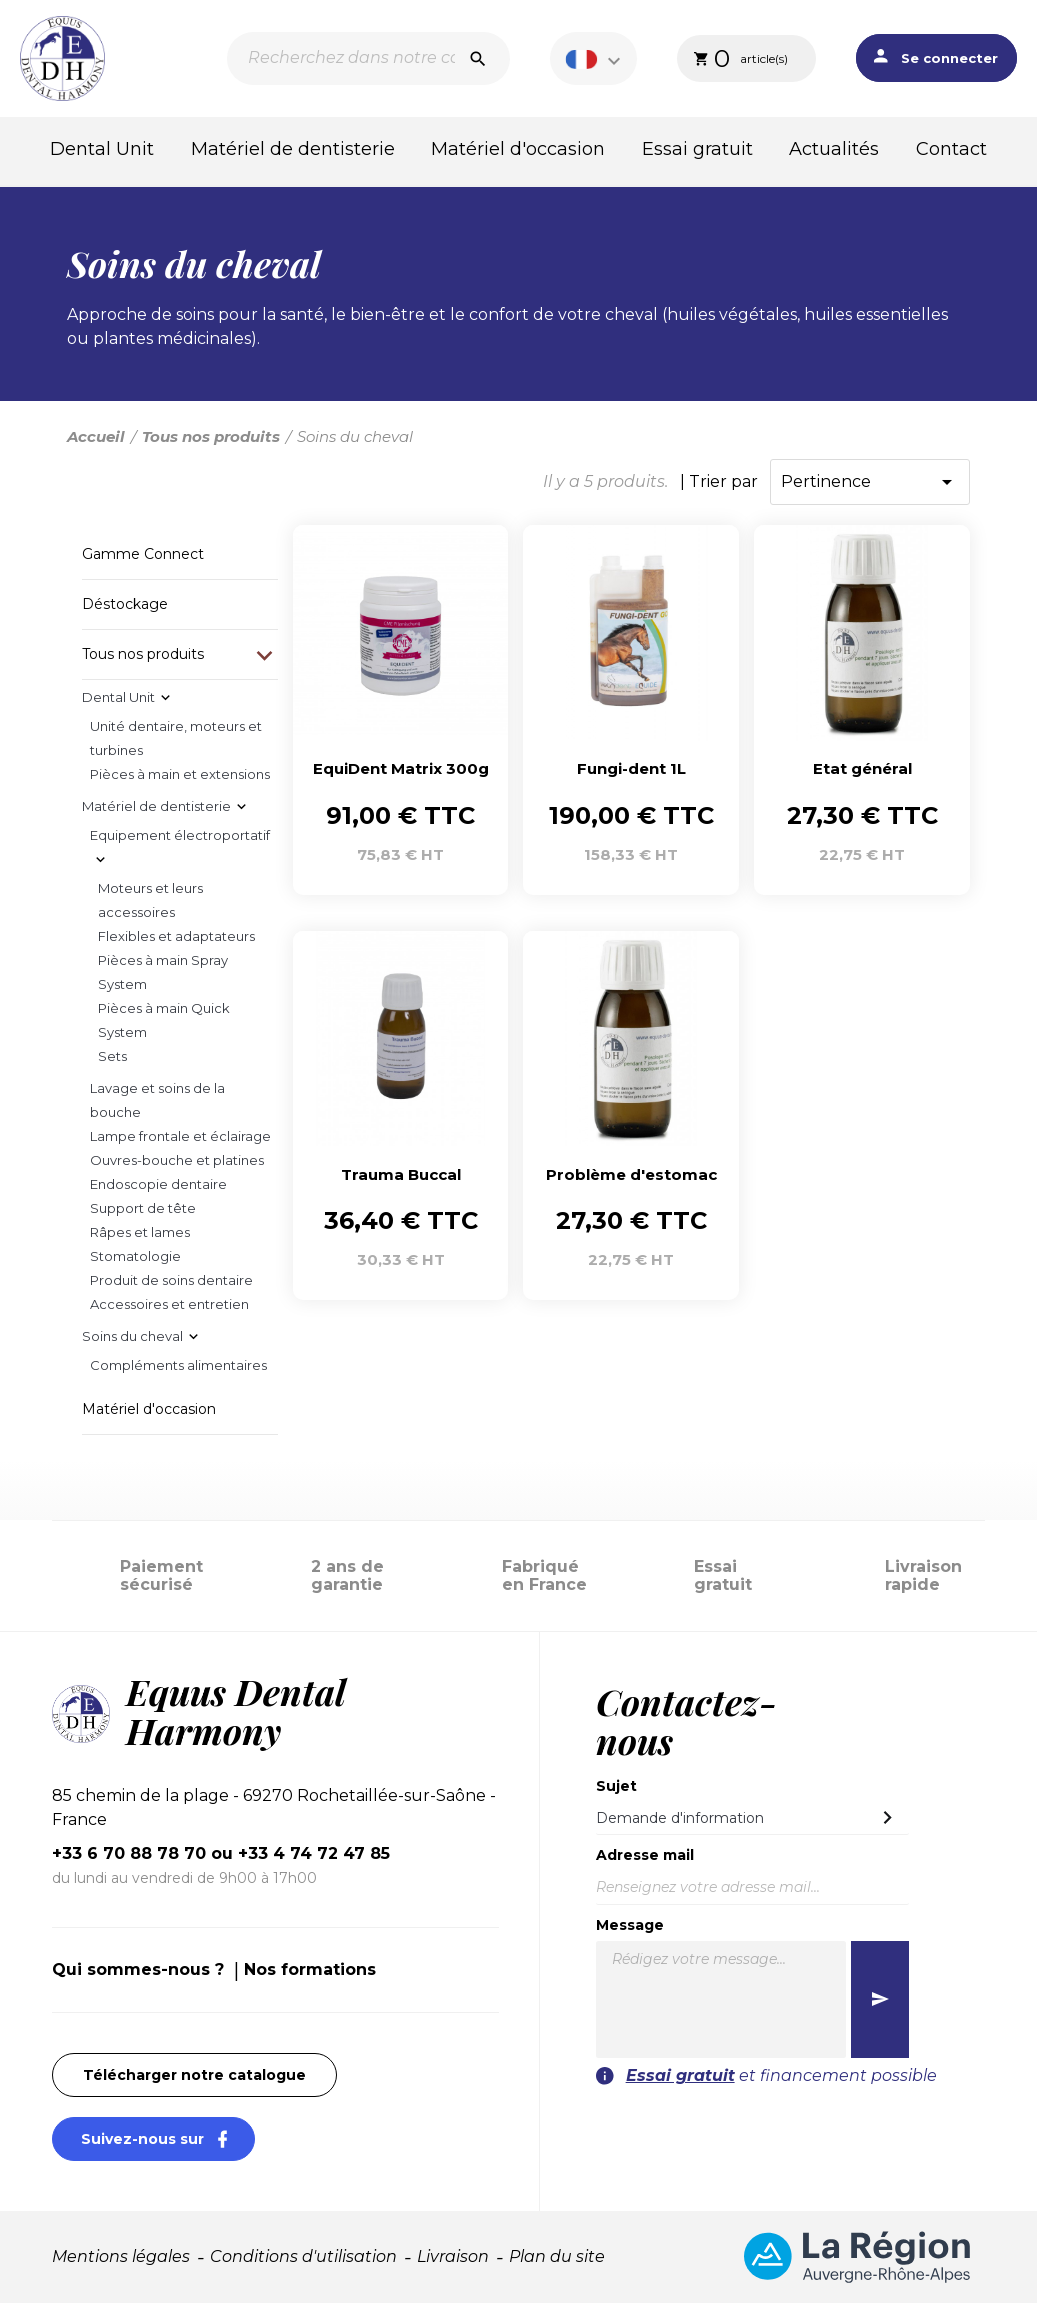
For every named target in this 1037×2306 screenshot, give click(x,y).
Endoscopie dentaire (158, 1187)
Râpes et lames (140, 1235)
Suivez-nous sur (168, 2141)
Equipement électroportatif (180, 838)
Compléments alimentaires (178, 1368)
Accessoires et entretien (169, 1307)
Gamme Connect (143, 557)
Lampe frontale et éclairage (180, 1139)
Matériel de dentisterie (293, 149)
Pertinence (870, 485)
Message (630, 1928)
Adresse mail (645, 1859)
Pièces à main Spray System (163, 975)
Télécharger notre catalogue (194, 2078)
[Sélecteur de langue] (596, 58)
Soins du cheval (132, 1339)
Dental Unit (102, 149)
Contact (951, 149)
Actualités (834, 149)
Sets (112, 1059)
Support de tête (143, 1211)
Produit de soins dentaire (171, 1283)
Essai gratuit (697, 149)
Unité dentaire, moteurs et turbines (176, 741)
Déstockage (125, 607)
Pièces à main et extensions (180, 777)
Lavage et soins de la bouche (157, 1103)
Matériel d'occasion (518, 149)
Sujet (616, 1789)
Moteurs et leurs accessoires (150, 903)
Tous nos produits (143, 657)
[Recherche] (368, 58)
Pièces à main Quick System (164, 1023)
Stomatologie (135, 1259)
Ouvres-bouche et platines (177, 1163)
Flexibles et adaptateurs (176, 939)
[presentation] (787, 2130)
